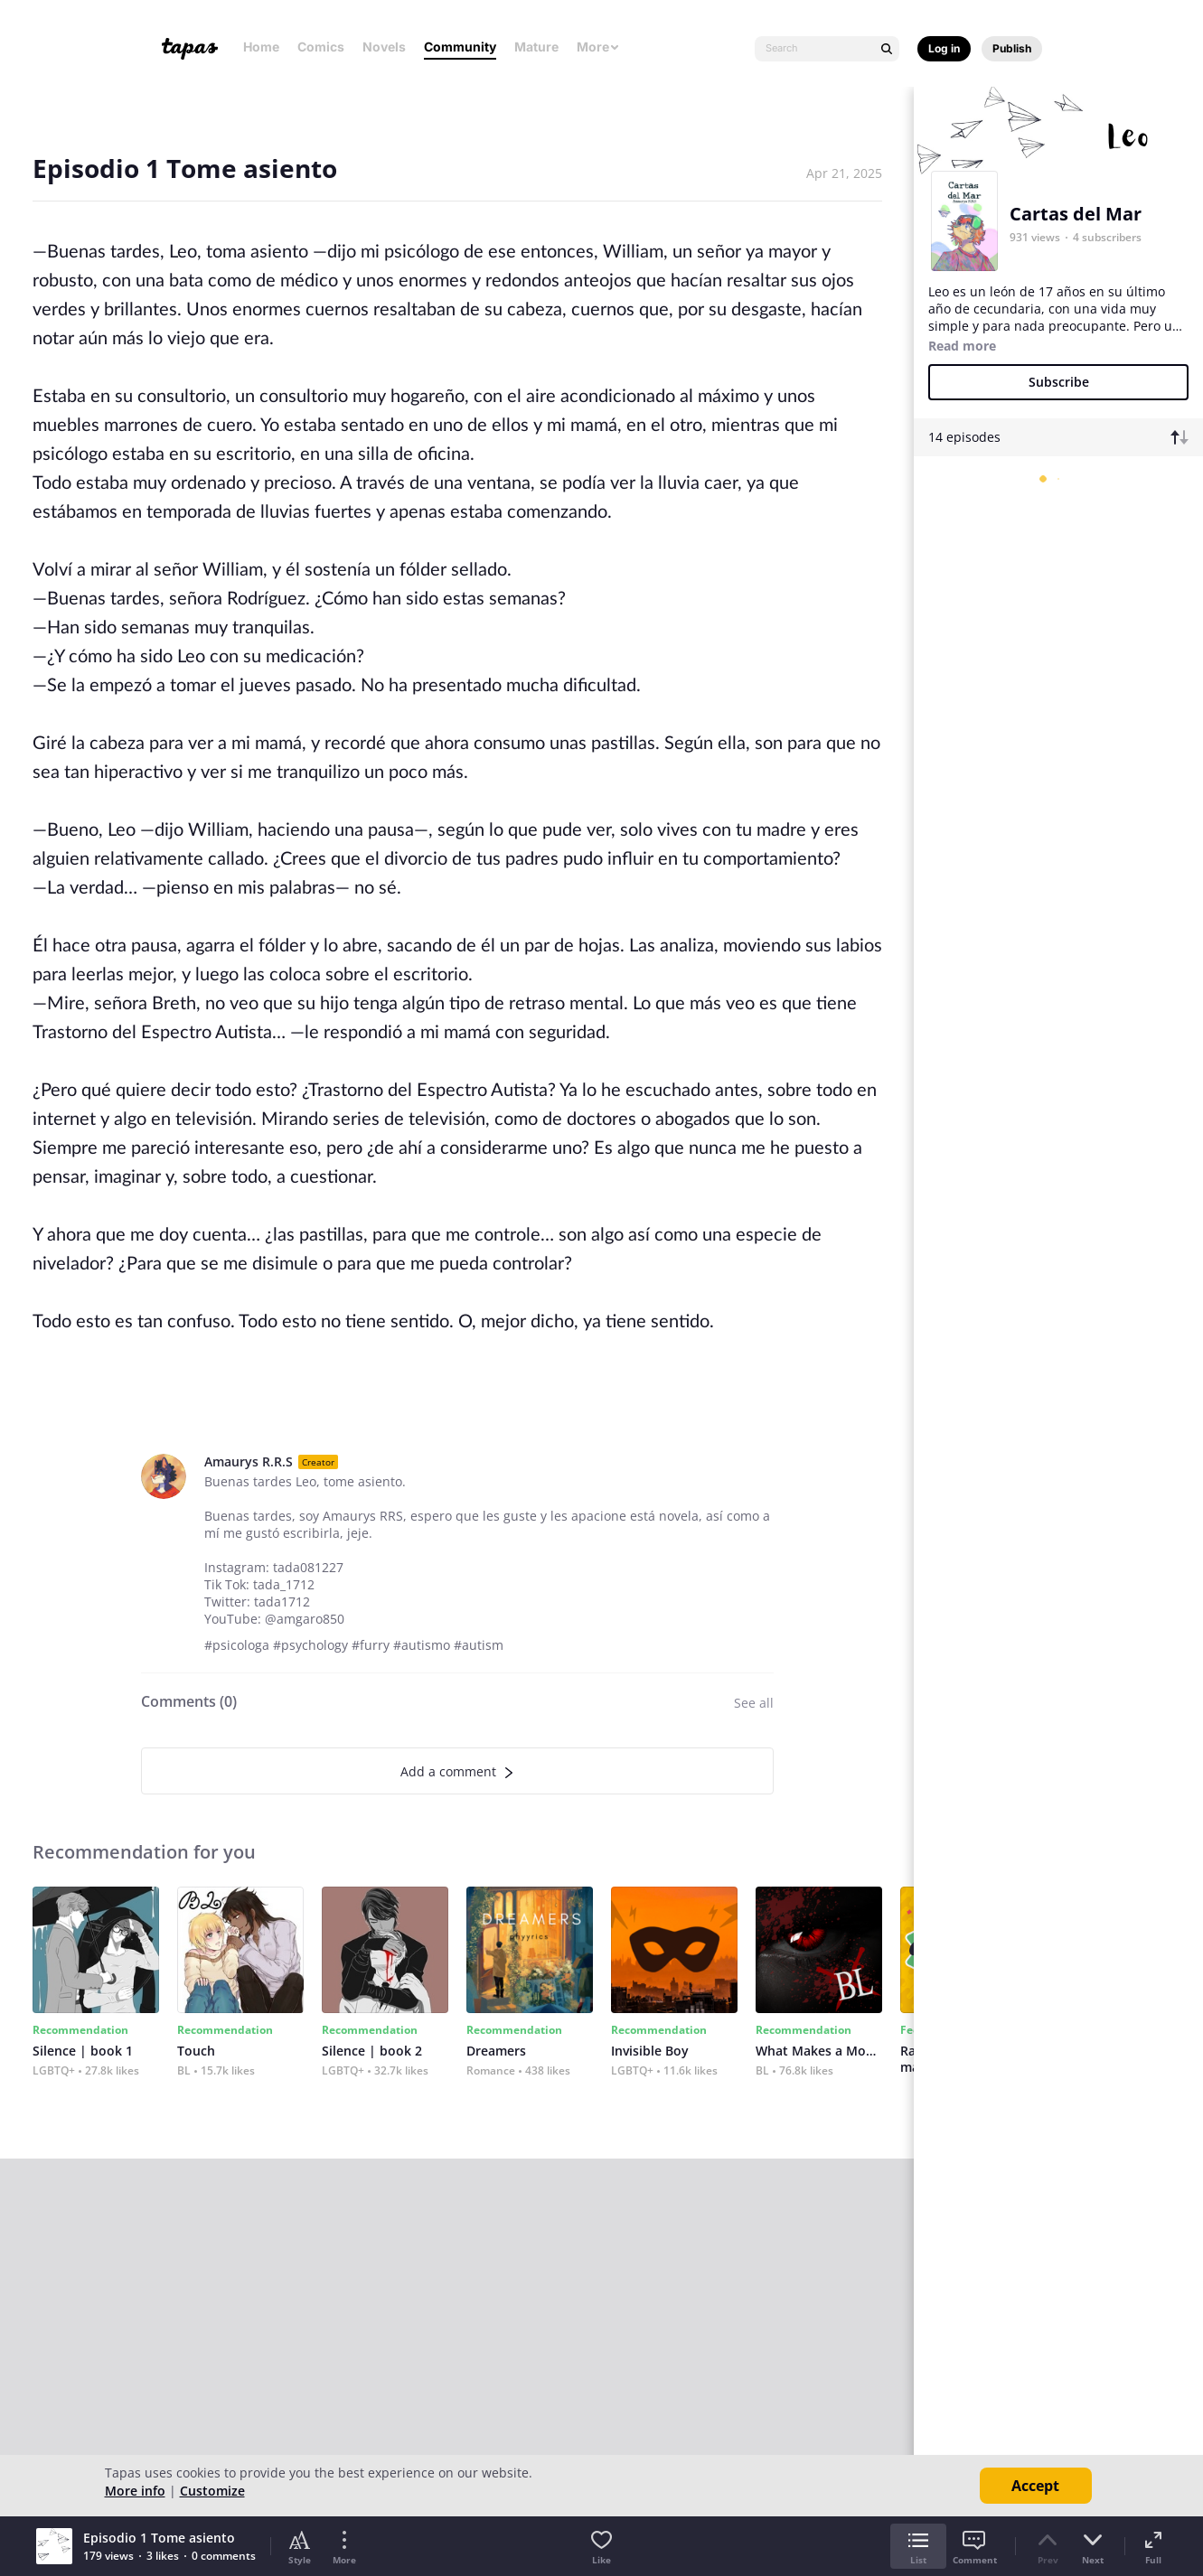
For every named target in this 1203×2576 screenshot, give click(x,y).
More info (135, 2490)
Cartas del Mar (1076, 213)
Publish (1011, 48)
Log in (944, 48)
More (598, 46)
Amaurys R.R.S (248, 1461)
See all (754, 1702)
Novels (384, 46)
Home (261, 46)
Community (460, 46)
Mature (536, 46)
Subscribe (1059, 381)
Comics (320, 46)
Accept (1035, 2486)
